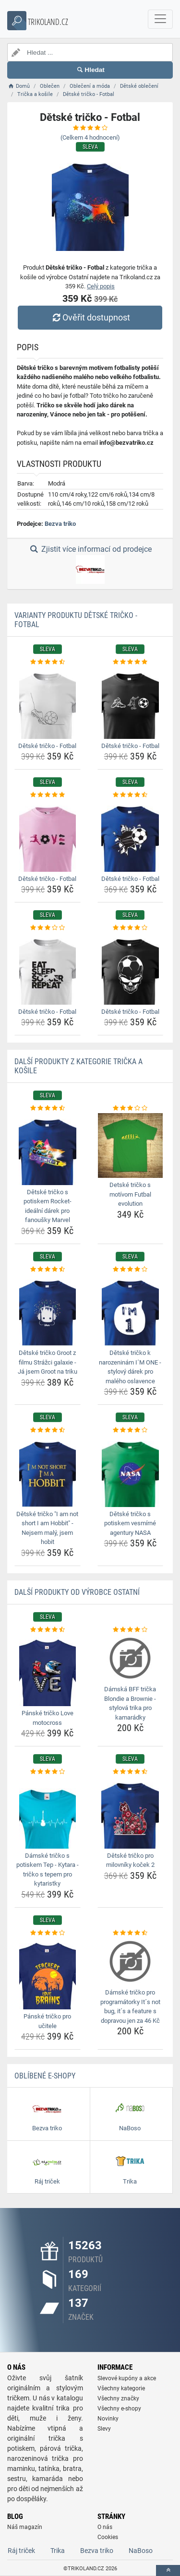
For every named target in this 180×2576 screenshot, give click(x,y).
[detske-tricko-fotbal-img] (47, 703)
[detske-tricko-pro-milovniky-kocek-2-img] (130, 1813)
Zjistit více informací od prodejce (89, 564)
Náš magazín (24, 2527)
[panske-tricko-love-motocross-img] (47, 1670)
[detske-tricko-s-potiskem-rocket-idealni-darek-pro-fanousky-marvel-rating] (47, 1108)
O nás (104, 2527)
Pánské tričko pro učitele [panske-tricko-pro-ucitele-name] (47, 2021)
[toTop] (168, 2570)
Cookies (107, 2537)
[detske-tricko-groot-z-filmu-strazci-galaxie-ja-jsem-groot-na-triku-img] (47, 1310)
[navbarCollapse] (160, 19)
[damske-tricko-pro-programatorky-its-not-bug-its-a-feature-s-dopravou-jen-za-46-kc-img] (130, 1961)
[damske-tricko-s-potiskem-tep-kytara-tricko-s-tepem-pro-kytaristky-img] (47, 1813)
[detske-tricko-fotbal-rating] (47, 662)
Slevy (104, 2428)
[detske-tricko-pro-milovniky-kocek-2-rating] (130, 1772)
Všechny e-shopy (119, 2408)
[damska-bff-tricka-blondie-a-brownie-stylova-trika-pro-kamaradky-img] (130, 1658)
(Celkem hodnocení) (90, 137)
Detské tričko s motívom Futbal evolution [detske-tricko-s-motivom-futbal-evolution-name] (130, 1194)
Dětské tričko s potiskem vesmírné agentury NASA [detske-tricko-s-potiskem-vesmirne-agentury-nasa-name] (130, 1523)
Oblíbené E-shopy (44, 2075)
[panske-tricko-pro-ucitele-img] (47, 1973)
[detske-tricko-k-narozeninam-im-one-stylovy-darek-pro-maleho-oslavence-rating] (130, 1269)
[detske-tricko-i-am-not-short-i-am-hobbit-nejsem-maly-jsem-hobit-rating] (47, 1430)
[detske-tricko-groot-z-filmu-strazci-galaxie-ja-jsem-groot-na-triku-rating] (47, 1269)
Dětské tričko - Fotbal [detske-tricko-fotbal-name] (47, 745)
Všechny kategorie (121, 2388)
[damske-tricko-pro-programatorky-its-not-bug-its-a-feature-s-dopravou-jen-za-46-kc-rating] (130, 1933)
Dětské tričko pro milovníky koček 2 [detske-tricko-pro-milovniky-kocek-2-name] (130, 1860)
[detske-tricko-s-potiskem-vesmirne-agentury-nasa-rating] (130, 1430)
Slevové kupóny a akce (126, 2378)
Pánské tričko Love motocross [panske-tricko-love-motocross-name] (47, 1717)
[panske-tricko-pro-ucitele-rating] (47, 1933)
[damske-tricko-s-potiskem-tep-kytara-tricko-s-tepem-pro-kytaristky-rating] (47, 1772)
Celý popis (101, 286)
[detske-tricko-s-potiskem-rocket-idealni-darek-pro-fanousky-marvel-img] (47, 1149)
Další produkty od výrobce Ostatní (77, 1592)
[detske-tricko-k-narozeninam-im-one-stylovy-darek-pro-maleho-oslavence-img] (130, 1310)
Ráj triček (21, 2550)
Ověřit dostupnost (90, 317)
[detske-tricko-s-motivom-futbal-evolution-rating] (130, 1108)
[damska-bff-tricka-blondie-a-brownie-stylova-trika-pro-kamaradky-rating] (130, 1630)
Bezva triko (60, 523)
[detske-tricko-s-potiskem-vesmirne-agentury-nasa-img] (130, 1471)
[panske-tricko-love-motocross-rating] (47, 1630)
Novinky (108, 2418)
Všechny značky (118, 2398)
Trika (57, 2550)
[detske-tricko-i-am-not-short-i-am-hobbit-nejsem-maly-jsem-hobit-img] (47, 1471)
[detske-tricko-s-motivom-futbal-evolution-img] (130, 1145)
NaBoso (141, 2550)
